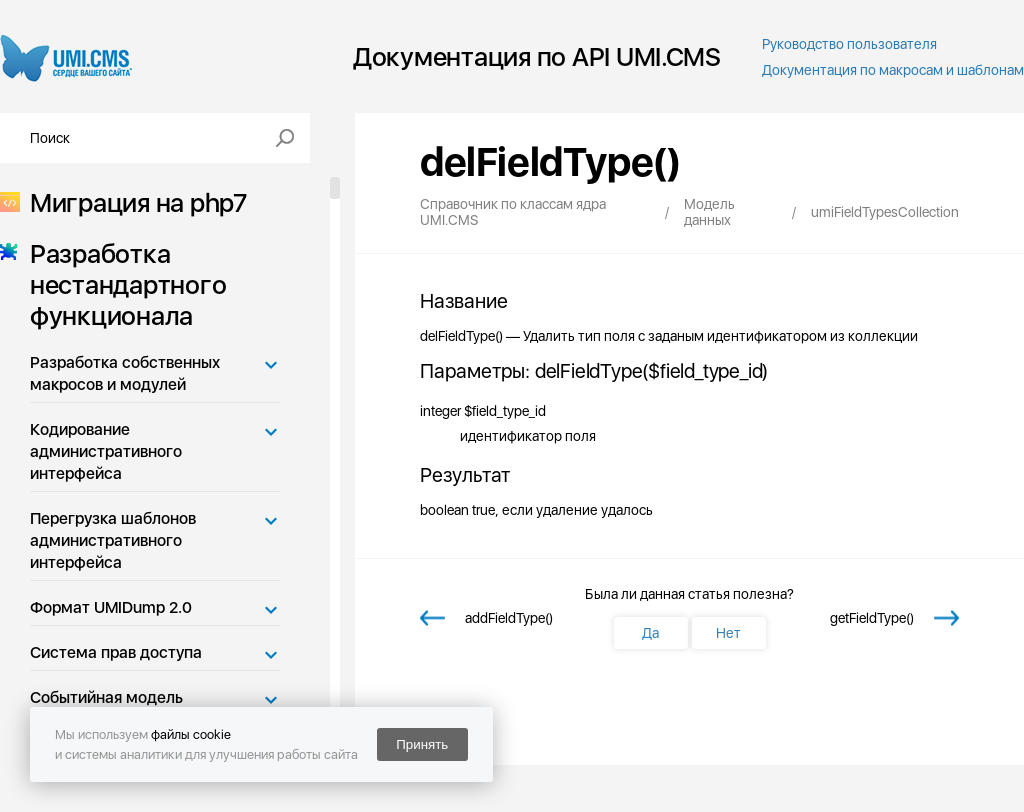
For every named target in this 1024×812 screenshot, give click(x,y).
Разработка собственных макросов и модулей (125, 373)
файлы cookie (191, 734)
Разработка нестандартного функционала (122, 284)
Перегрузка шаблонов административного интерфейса (113, 540)
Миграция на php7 (132, 202)
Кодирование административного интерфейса (106, 451)
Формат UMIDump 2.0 (111, 607)
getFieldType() (872, 618)
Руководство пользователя (849, 44)
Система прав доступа (116, 652)
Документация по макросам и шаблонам (893, 70)
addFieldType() (509, 618)
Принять (422, 744)
